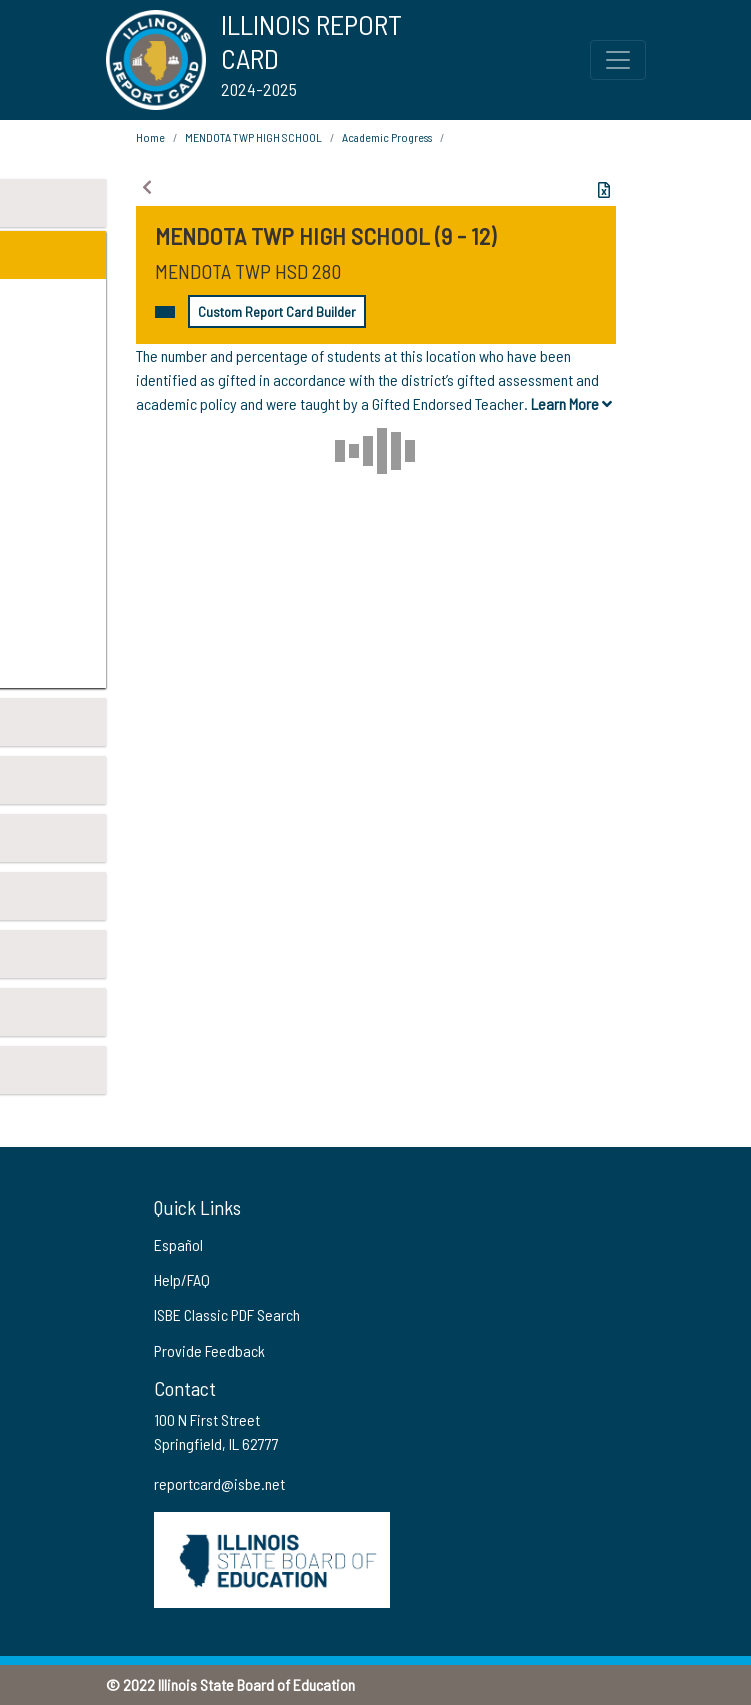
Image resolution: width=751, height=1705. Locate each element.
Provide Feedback (209, 1350)
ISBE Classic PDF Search (227, 1314)
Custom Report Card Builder (277, 311)
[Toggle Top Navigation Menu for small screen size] (618, 60)
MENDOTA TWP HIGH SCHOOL (253, 137)
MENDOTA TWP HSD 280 (248, 271)
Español (178, 1244)
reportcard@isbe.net (219, 1483)
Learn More (571, 403)
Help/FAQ (182, 1279)
